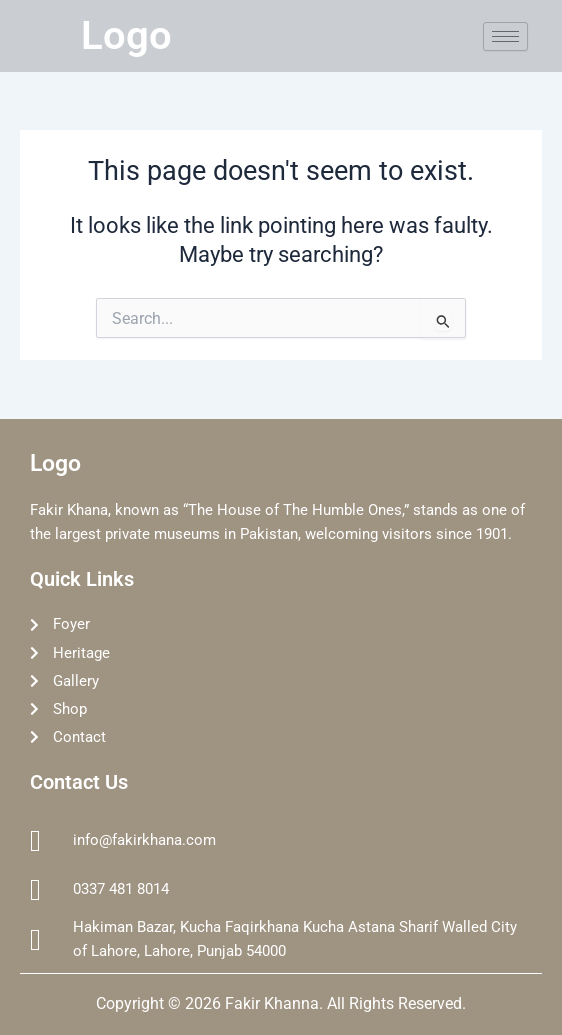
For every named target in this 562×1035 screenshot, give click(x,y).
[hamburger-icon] (505, 36)
